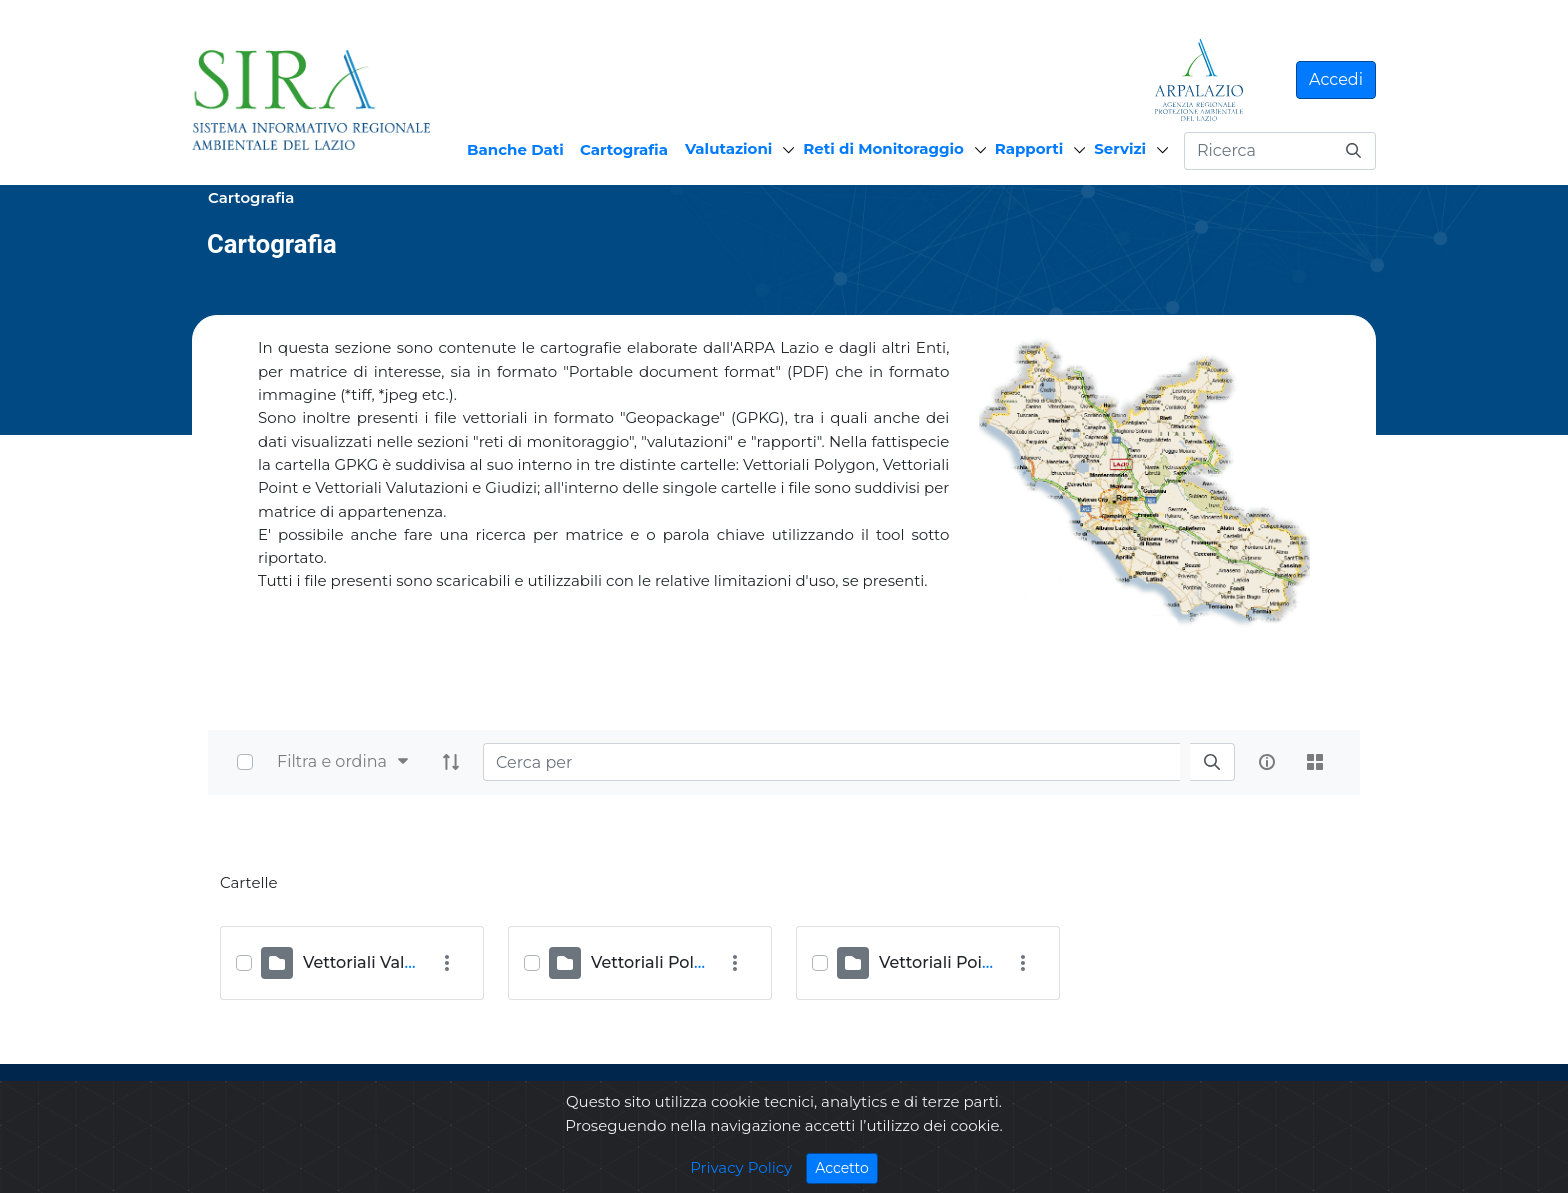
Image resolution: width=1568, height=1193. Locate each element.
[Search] (831, 762)
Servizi (1120, 148)
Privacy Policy (741, 1167)
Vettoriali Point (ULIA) (966, 962)
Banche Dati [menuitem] (515, 149)
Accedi (1336, 79)
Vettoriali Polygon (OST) (686, 962)
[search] (1212, 762)
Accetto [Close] (846, 1167)
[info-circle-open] (1267, 762)
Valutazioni (728, 148)
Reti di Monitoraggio (883, 148)
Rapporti (1029, 148)
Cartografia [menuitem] (624, 149)
